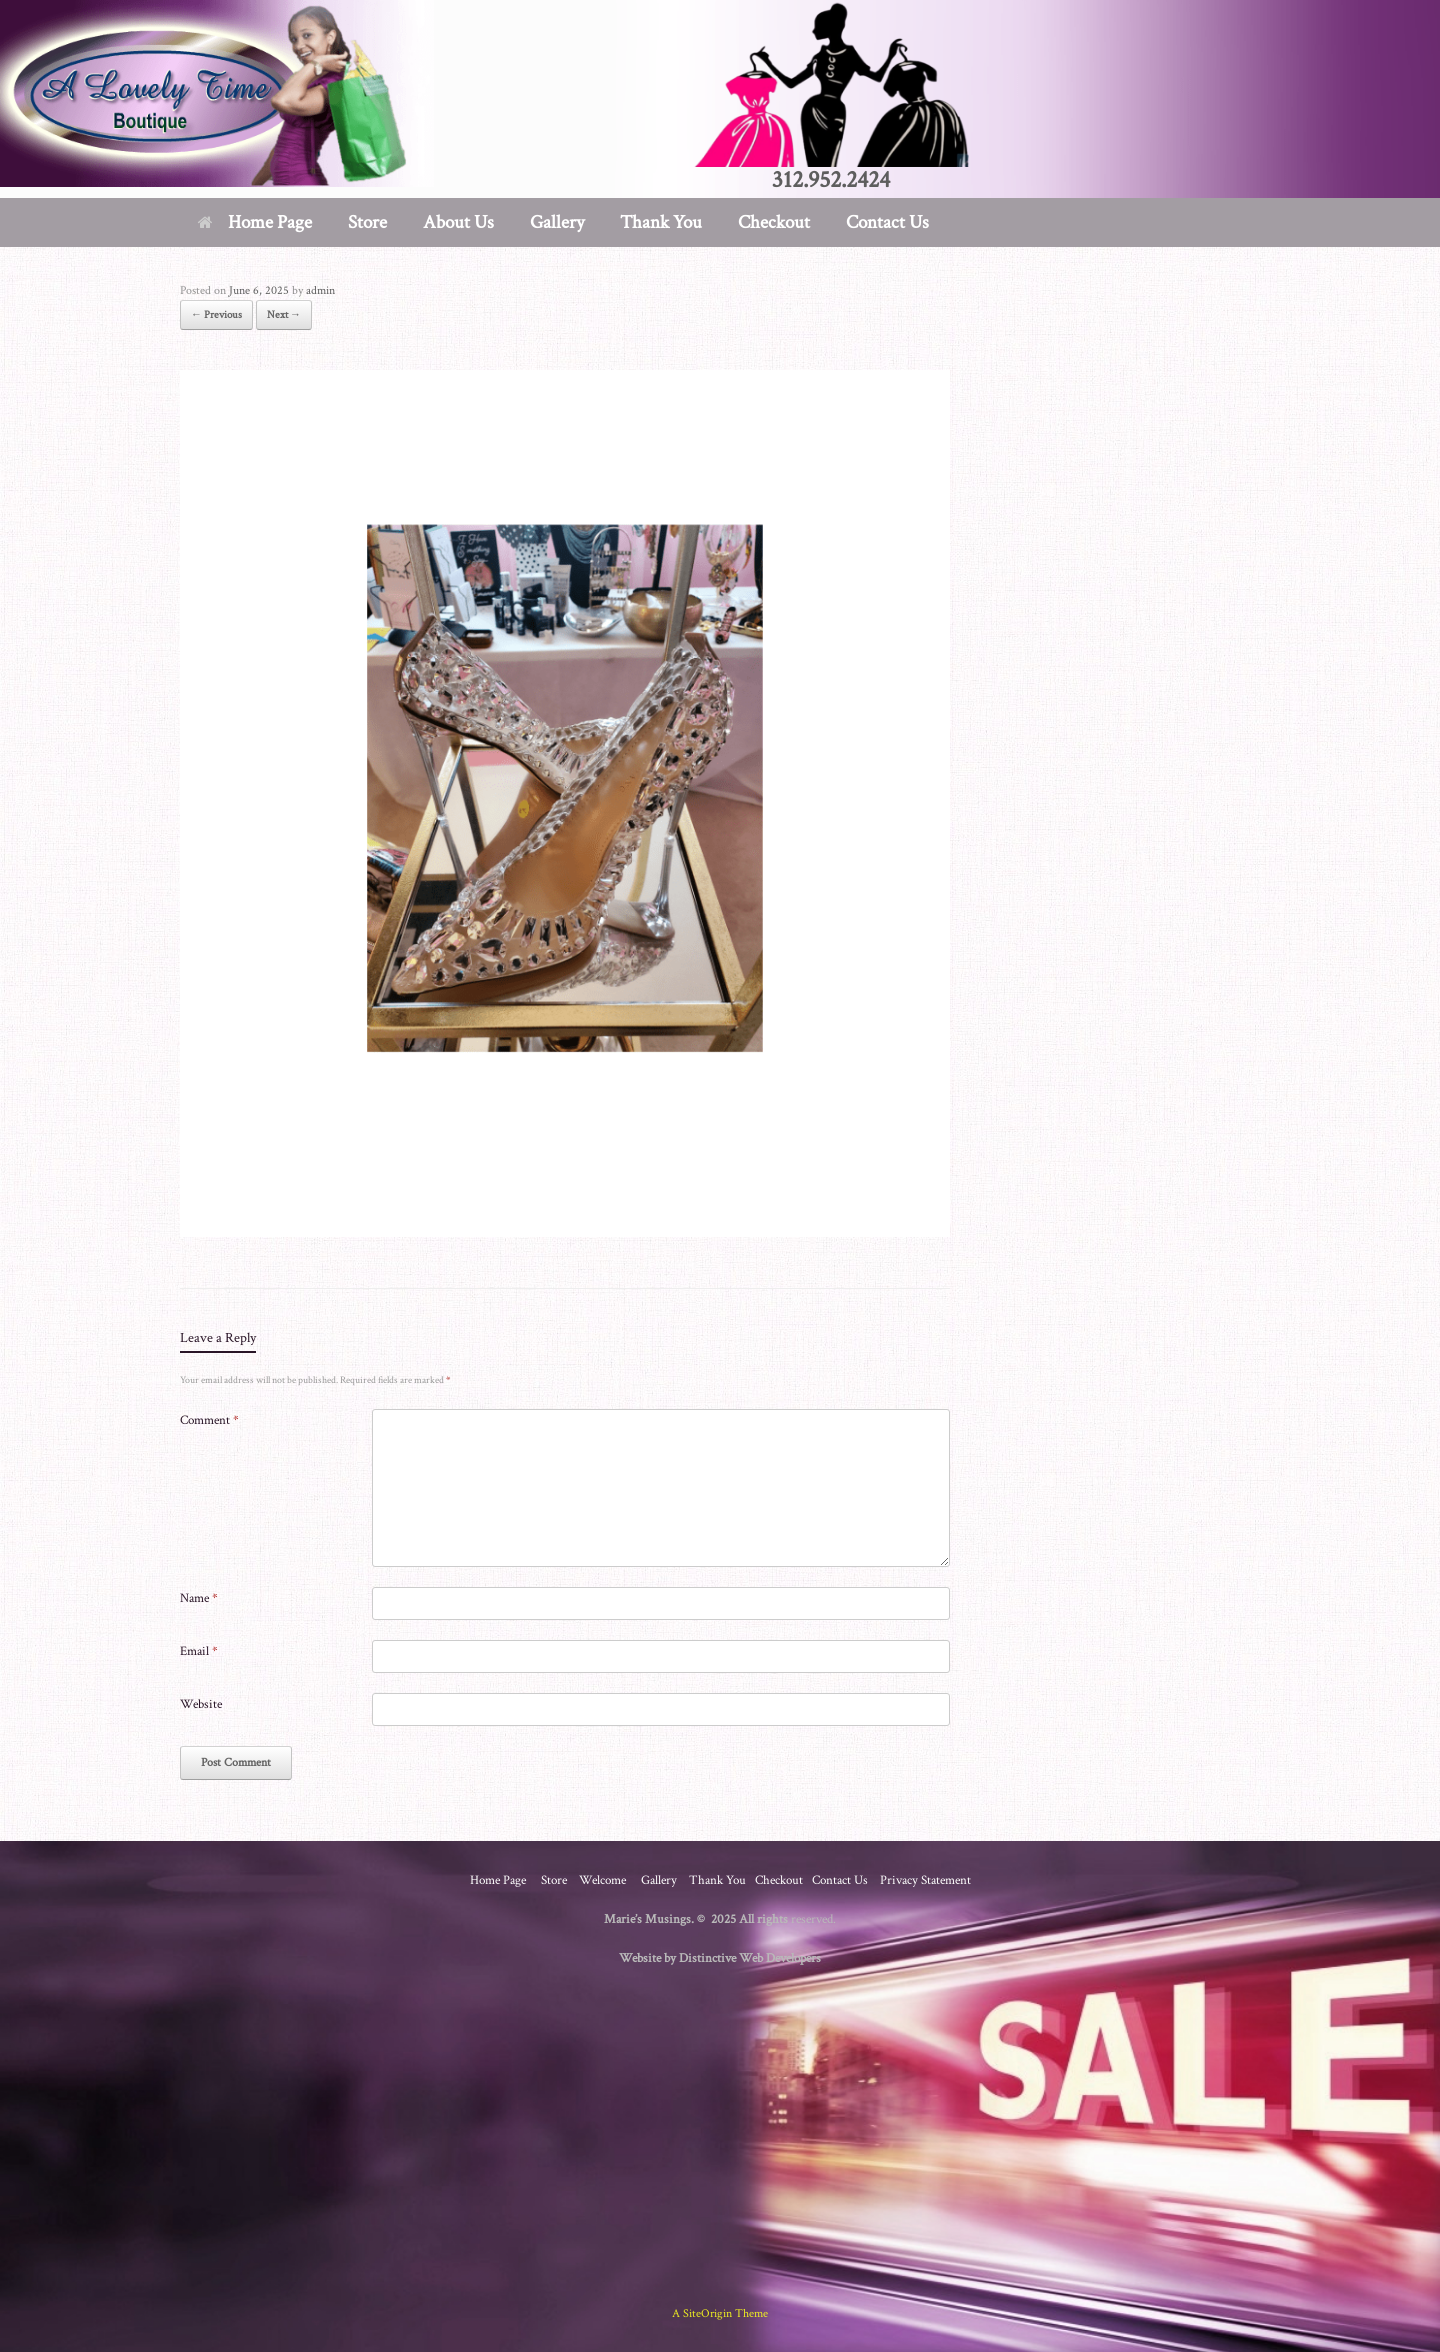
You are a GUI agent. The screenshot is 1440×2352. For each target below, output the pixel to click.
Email (199, 1651)
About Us (458, 222)
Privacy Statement (925, 1880)
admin (320, 290)
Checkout (774, 222)
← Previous (216, 315)
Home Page (255, 222)
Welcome (602, 1880)
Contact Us (887, 222)
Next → (284, 315)
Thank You (661, 222)
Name (199, 1598)
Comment (209, 1420)
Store (367, 222)
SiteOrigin (707, 2313)
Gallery (557, 222)
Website (201, 1704)
